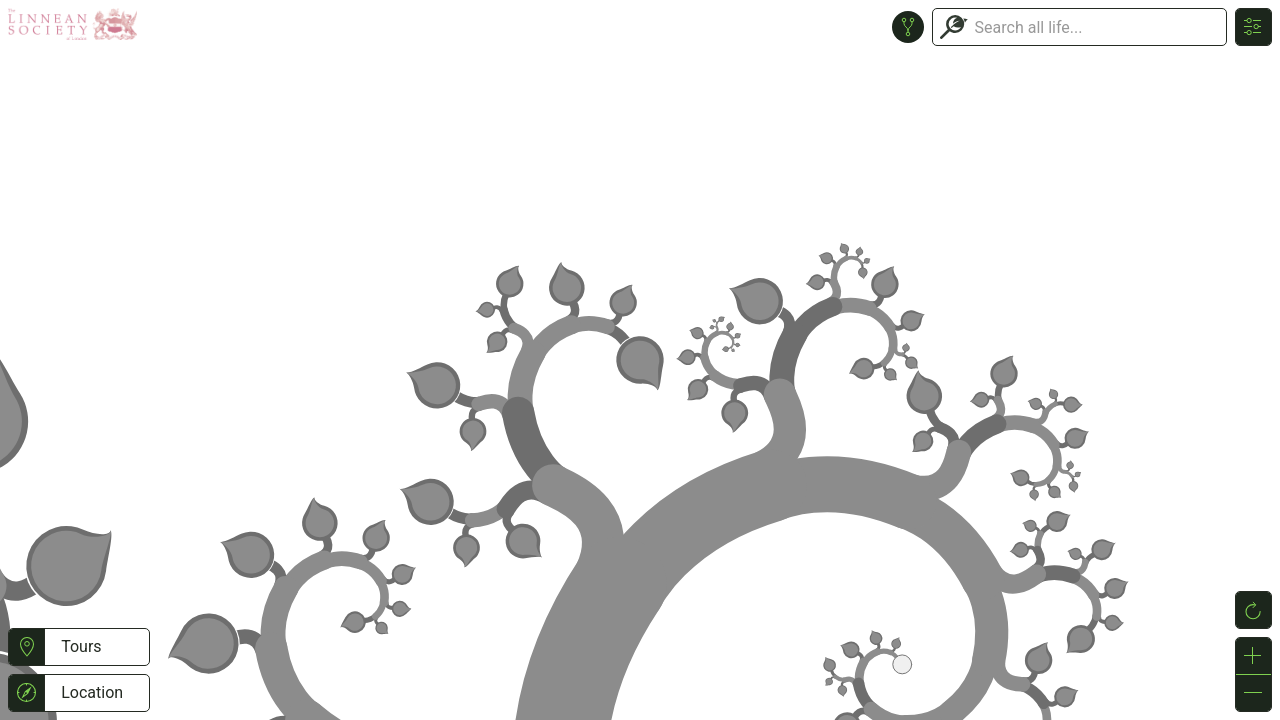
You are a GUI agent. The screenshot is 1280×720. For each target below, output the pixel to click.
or (640, 360)
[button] (26, 647)
